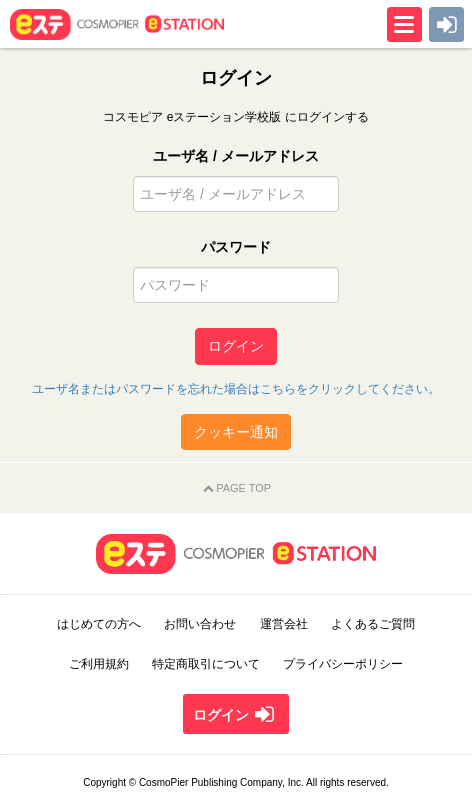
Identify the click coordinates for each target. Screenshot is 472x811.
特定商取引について (206, 664)
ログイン (236, 346)
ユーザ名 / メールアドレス (236, 156)
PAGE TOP (236, 489)
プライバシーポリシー (343, 664)
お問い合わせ (200, 624)
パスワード (236, 247)
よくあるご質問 (373, 624)
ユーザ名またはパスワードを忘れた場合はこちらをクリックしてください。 (236, 389)
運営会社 (284, 624)
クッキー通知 (236, 432)
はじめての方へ (99, 624)
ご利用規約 (99, 664)
